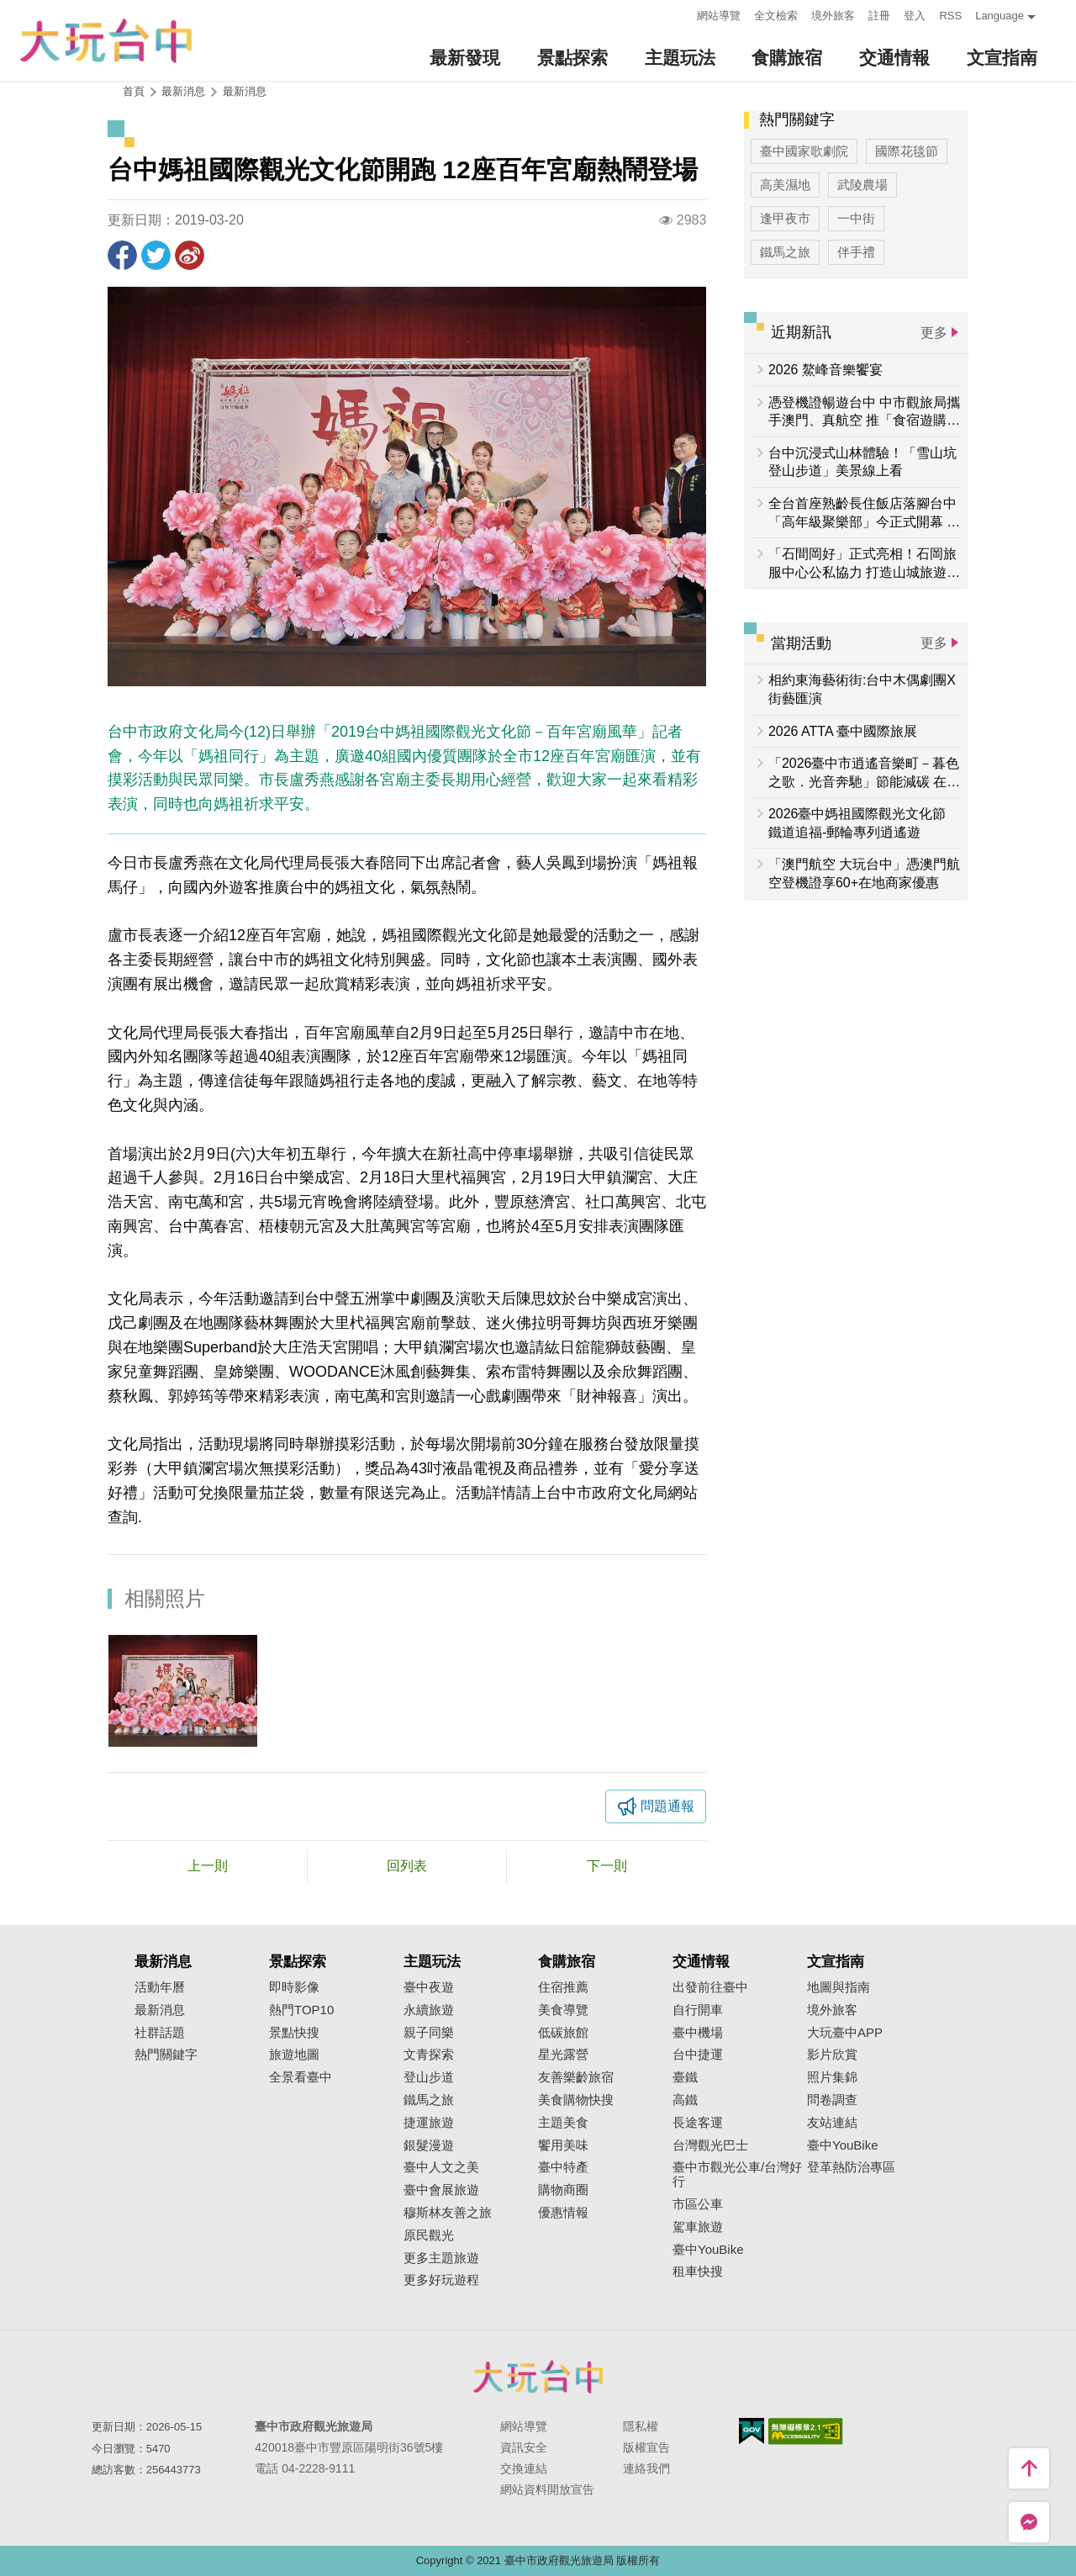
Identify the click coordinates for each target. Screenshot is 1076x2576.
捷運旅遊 (429, 2122)
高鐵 (685, 2100)
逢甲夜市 (785, 218)
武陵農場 (862, 184)
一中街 (856, 218)
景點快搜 (294, 2032)
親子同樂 (429, 2032)
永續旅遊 (429, 2010)
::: (679, 14)
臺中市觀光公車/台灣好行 (737, 2174)
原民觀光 (429, 2235)
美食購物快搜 (576, 2100)
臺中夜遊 (429, 1987)
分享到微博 (189, 255)
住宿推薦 (563, 1987)
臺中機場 (697, 2032)
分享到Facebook (122, 255)
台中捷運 (697, 2054)
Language (999, 15)
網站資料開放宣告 (547, 2489)
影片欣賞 (832, 2054)
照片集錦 (832, 2077)
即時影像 (294, 1987)
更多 (933, 332)
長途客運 (697, 2122)
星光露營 (563, 2054)
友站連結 (832, 2122)
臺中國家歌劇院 (804, 151)
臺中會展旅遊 (441, 2190)
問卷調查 (832, 2100)
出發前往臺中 (710, 1987)
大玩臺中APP (845, 2032)
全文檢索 (776, 15)
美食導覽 (563, 2010)
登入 (915, 15)
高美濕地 (785, 184)
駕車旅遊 (697, 2227)
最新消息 (244, 91)
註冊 (879, 15)
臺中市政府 (538, 2377)
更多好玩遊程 (441, 2280)
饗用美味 (563, 2145)
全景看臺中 (300, 2077)
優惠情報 (563, 2212)
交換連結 (523, 2468)
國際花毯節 (906, 151)
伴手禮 (856, 252)
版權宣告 (646, 2447)
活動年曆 (159, 1987)
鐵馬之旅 (785, 252)
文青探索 (429, 2054)
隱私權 (640, 2426)
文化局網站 (660, 1492)
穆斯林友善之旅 (448, 2212)
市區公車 (697, 2204)
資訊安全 (523, 2447)
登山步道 (429, 2077)
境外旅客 (833, 15)
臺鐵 (685, 2077)
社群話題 (159, 2032)
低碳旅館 (563, 2032)
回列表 (407, 1866)
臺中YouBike (708, 2249)
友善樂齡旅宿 (576, 2077)
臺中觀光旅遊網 (106, 41)
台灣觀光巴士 (710, 2145)
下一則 (607, 1866)
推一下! (156, 255)
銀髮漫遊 (429, 2145)
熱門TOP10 (301, 2010)
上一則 (207, 1866)
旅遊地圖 (294, 2054)
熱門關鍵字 (166, 2054)
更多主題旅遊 (441, 2258)
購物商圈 (563, 2190)
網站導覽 (719, 15)
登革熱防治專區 (851, 2167)
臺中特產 (563, 2167)
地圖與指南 (838, 1987)
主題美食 (563, 2122)
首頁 (134, 91)
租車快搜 (697, 2271)
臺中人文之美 (441, 2167)
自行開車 (697, 2010)
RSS (950, 15)
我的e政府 (751, 2431)
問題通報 (667, 1806)
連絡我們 (646, 2468)
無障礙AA (805, 2431)
